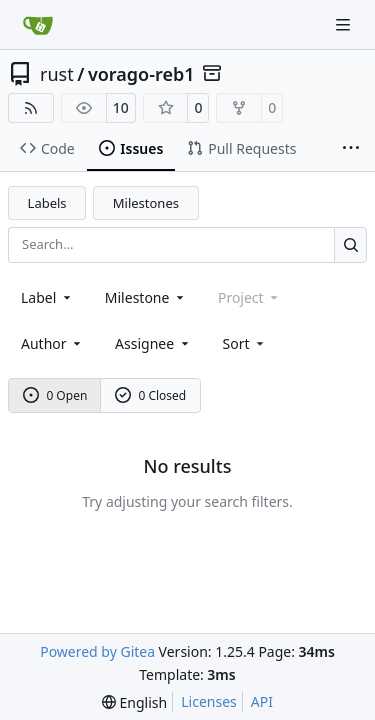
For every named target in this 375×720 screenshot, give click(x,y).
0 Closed (151, 395)
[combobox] (47, 297)
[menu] (245, 343)
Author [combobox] (52, 343)
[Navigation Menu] (345, 24)
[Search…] (350, 244)
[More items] (351, 149)
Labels (47, 203)
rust (57, 74)
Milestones (146, 203)
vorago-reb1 (141, 74)
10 (121, 107)
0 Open (55, 395)
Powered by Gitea (97, 651)
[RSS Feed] (31, 108)
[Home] (38, 25)
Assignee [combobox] (153, 343)
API (262, 701)
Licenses (209, 701)
